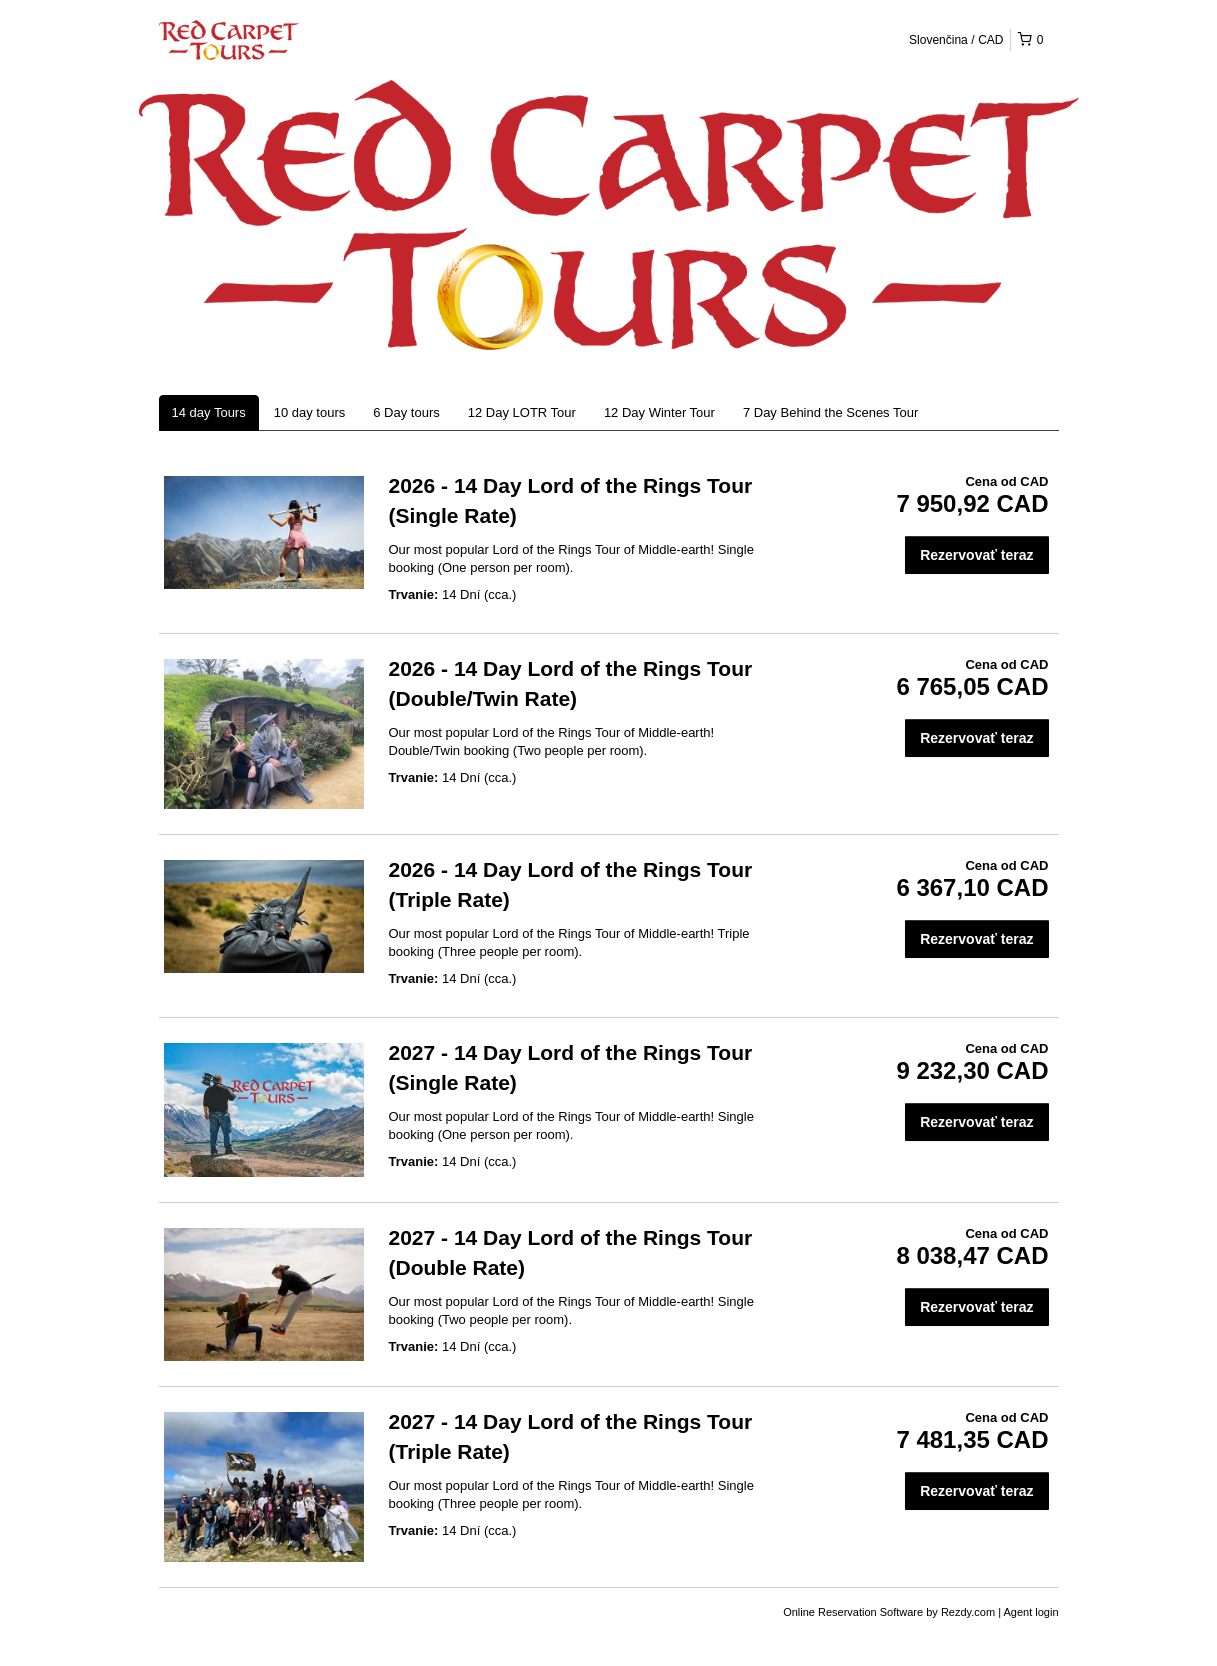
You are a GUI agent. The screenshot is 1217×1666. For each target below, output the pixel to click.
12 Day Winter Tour (659, 412)
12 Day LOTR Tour (522, 412)
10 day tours (310, 412)
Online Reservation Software (853, 1612)
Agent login (1030, 1612)
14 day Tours (209, 412)
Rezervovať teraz (976, 555)
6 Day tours (406, 412)
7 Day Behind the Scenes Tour (830, 412)
